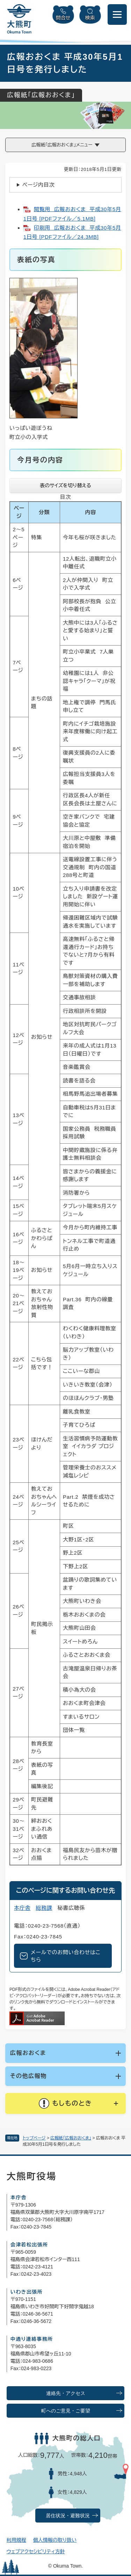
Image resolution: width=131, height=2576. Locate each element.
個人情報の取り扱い (55, 2540)
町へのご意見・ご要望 (65, 2410)
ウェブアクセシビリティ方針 (36, 2551)
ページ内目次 (38, 185)
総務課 (44, 1908)
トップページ (34, 2138)
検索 (90, 18)
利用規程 (16, 2540)
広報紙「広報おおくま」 (70, 2138)
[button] (65, 2103)
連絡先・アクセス (65, 2393)
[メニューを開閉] (117, 14)
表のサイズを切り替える (65, 485)
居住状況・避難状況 (68, 2515)
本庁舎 (22, 1908)
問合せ (63, 18)
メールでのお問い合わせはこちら (66, 1956)
